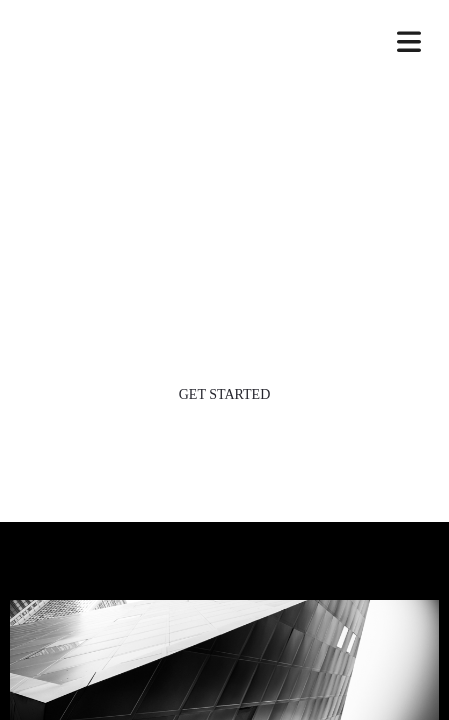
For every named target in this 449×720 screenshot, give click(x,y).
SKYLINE (224, 48)
